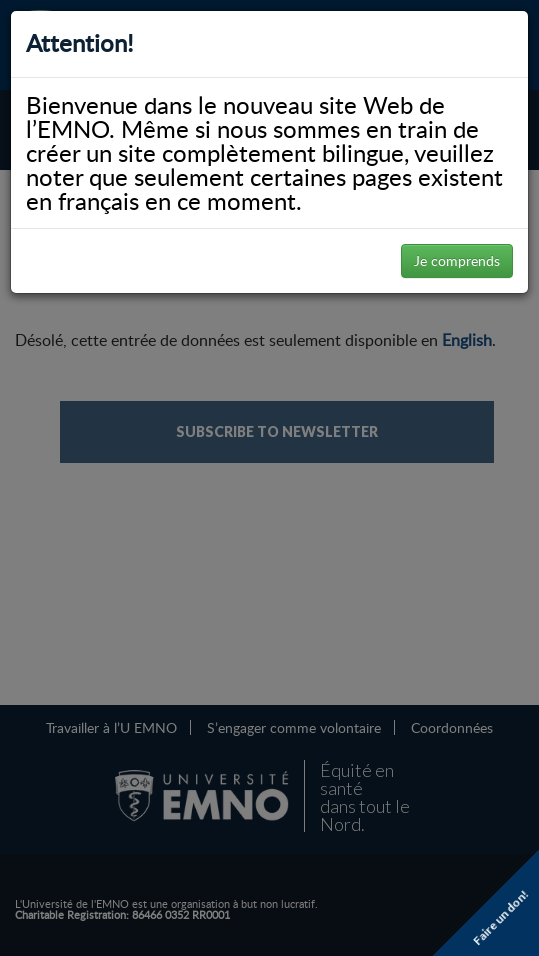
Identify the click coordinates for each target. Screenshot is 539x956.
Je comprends (457, 260)
